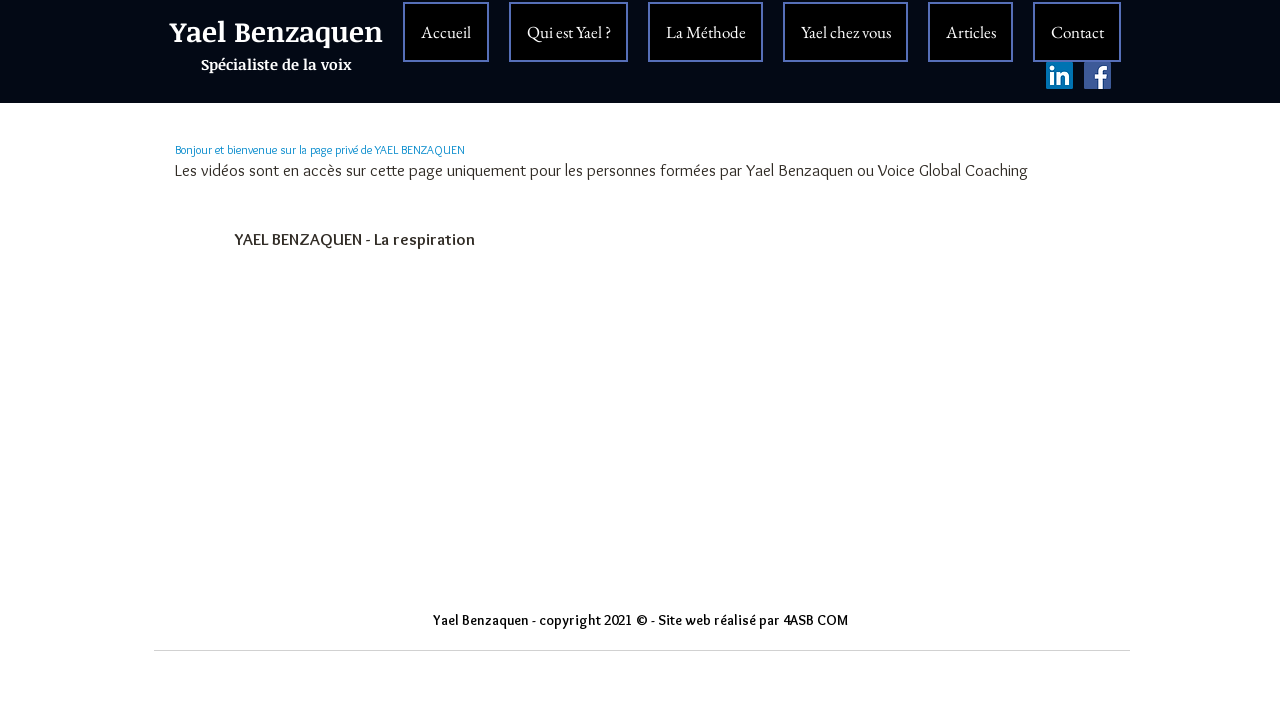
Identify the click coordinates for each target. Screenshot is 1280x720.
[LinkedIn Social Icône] (1059, 75)
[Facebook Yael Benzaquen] (1097, 75)
